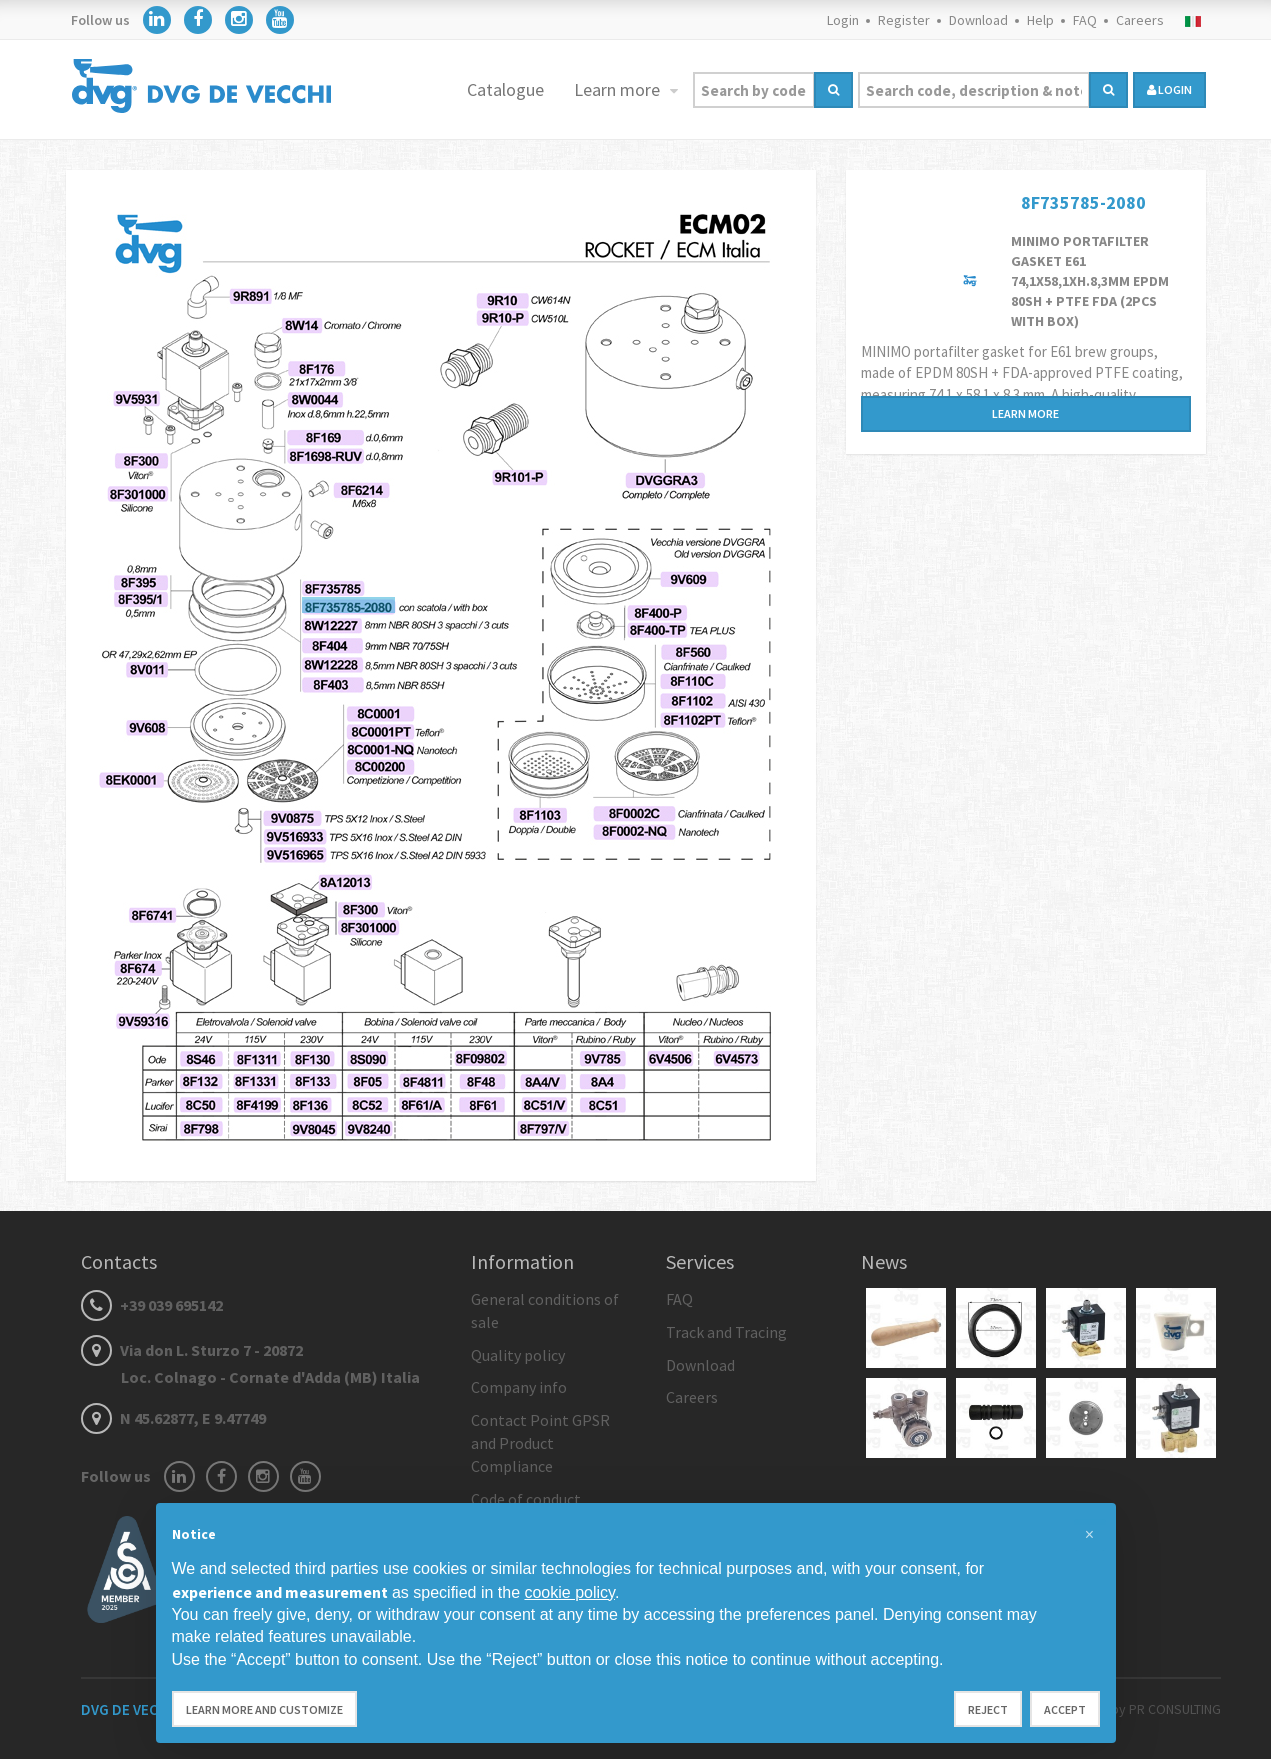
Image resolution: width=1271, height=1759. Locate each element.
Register (904, 20)
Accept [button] (1065, 1709)
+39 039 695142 (152, 1305)
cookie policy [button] (569, 1592)
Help (1040, 20)
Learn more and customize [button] (264, 1709)
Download (978, 20)
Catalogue (505, 89)
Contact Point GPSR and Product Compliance (540, 1443)
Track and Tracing (726, 1332)
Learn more (619, 89)
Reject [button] (988, 1709)
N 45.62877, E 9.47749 (173, 1418)
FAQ (1085, 20)
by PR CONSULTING (1166, 1709)
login (1169, 89)
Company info (519, 1387)
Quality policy (518, 1355)
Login (843, 20)
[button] (1090, 1535)
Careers (1140, 20)
